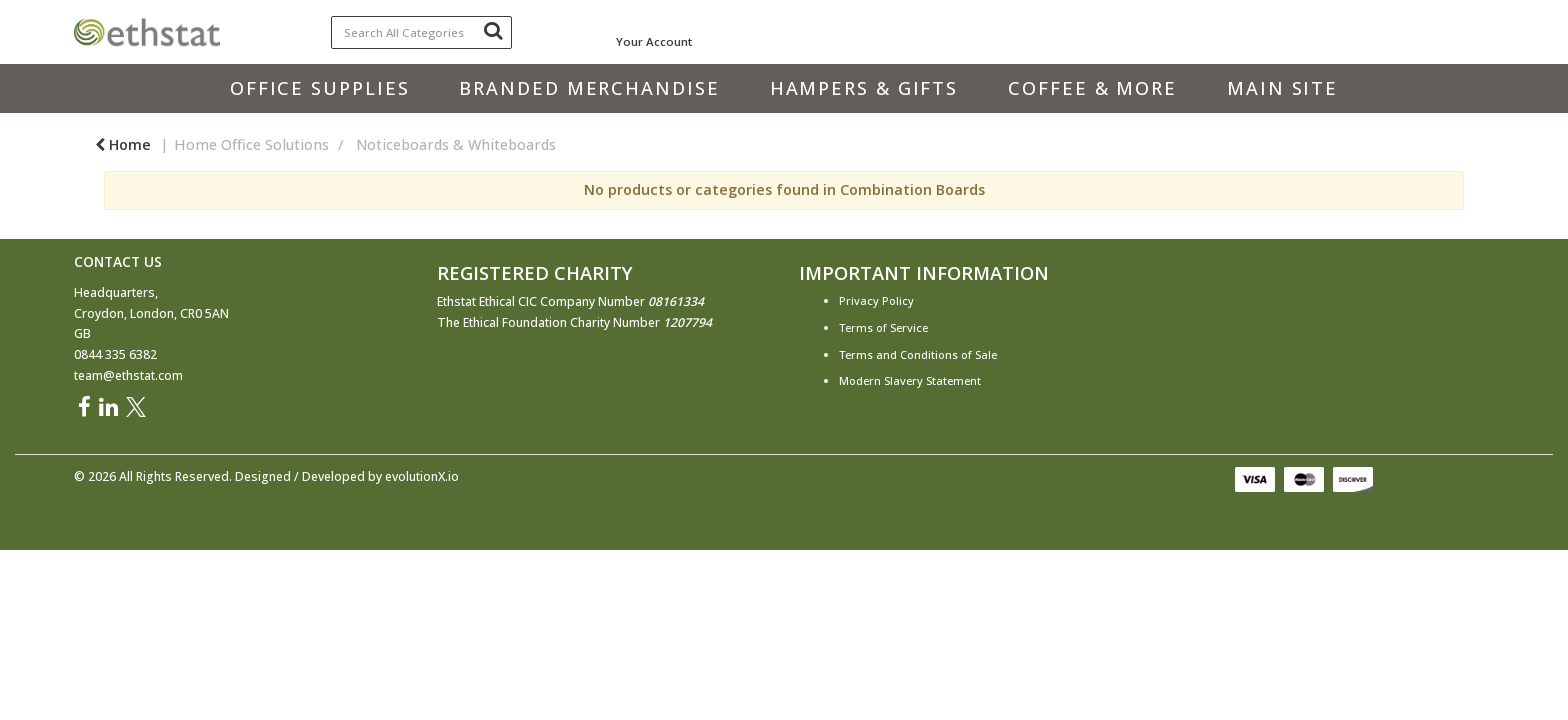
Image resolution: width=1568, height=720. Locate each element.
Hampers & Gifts (864, 88)
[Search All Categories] (422, 32)
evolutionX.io (422, 476)
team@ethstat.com (128, 375)
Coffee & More (1092, 88)
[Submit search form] (493, 30)
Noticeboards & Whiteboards (456, 144)
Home (123, 144)
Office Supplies (320, 88)
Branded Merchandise (589, 88)
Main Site (1282, 88)
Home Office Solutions (251, 144)
